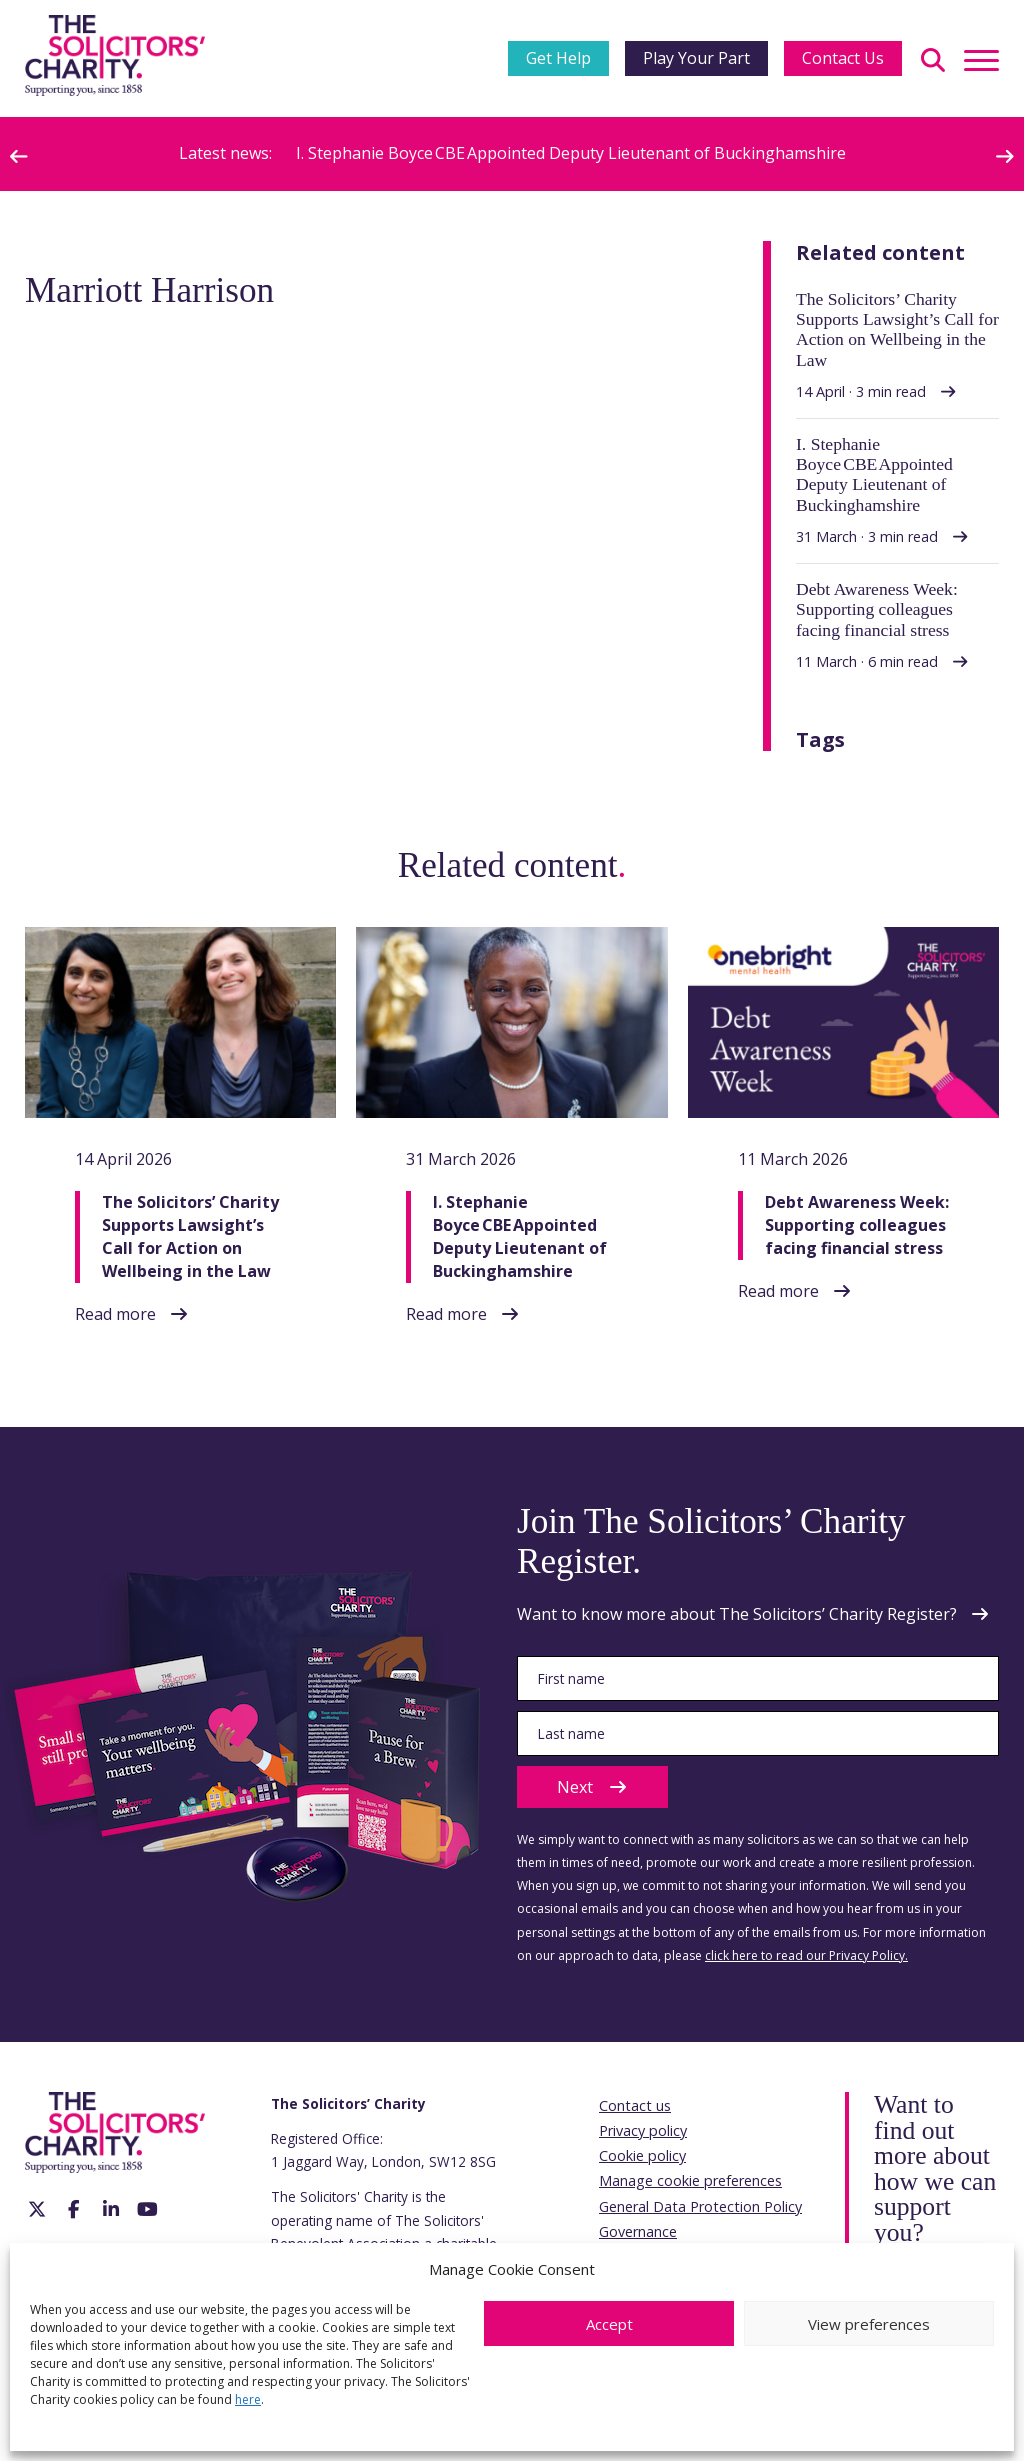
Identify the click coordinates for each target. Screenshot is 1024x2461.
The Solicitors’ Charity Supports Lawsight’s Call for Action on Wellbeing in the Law (190, 1237)
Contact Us (843, 58)
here (248, 2399)
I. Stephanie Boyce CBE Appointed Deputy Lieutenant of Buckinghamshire (571, 153)
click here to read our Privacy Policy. (806, 1955)
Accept (609, 2324)
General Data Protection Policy (700, 2206)
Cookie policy (642, 2155)
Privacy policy (643, 2130)
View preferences (869, 2324)
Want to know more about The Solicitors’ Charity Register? (737, 1614)
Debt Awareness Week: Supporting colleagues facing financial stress (857, 1225)
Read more (115, 1314)
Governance (638, 2231)
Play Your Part (696, 58)
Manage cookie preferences (690, 2180)
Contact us (635, 2105)
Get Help (558, 58)
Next (592, 1787)
